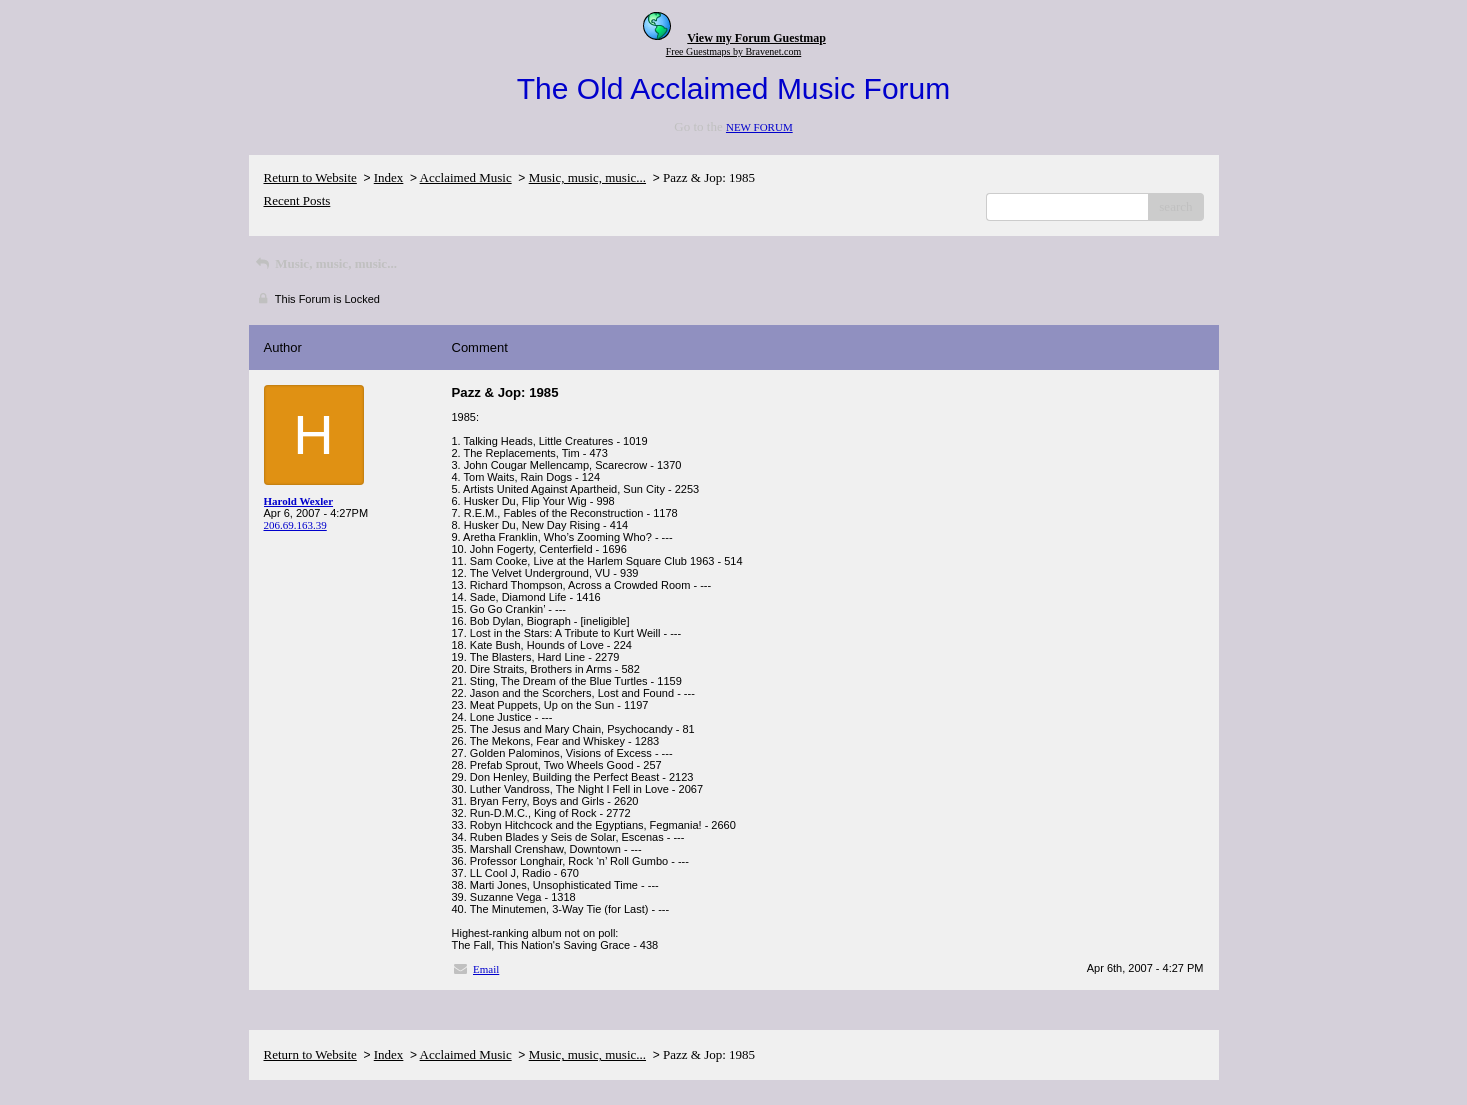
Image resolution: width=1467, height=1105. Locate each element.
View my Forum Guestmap (756, 38)
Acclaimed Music (466, 177)
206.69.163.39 (295, 525)
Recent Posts (297, 200)
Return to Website (310, 177)
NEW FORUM (759, 127)
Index (389, 177)
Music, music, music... (587, 177)
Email (486, 969)
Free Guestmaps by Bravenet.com (734, 51)
